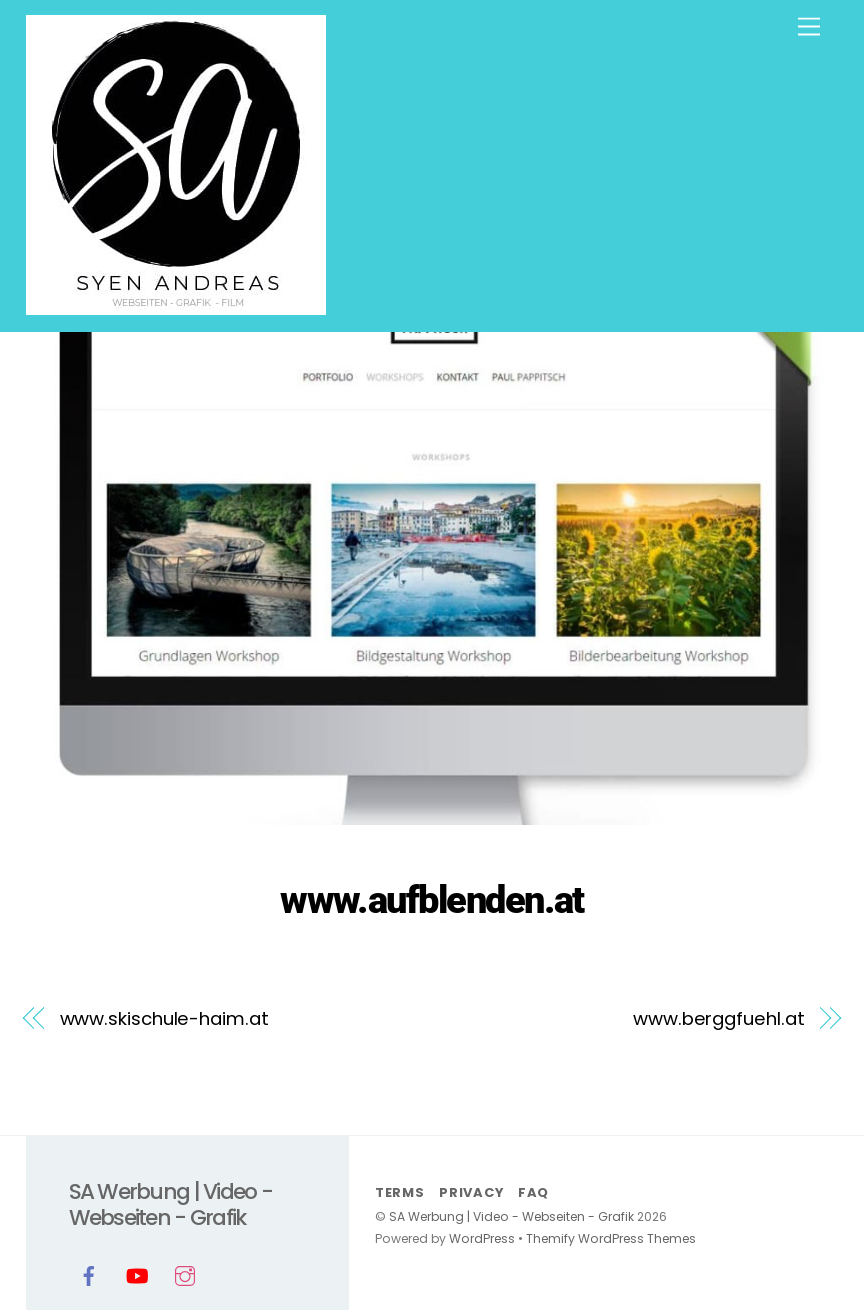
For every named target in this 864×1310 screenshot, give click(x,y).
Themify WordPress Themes (611, 1238)
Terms (400, 1192)
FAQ (533, 1192)
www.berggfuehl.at (718, 1018)
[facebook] (89, 1274)
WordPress (482, 1238)
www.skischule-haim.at (164, 1018)
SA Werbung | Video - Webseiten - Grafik (511, 1216)
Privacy (471, 1192)
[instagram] (185, 1274)
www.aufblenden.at (432, 899)
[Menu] (809, 27)
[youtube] (137, 1274)
